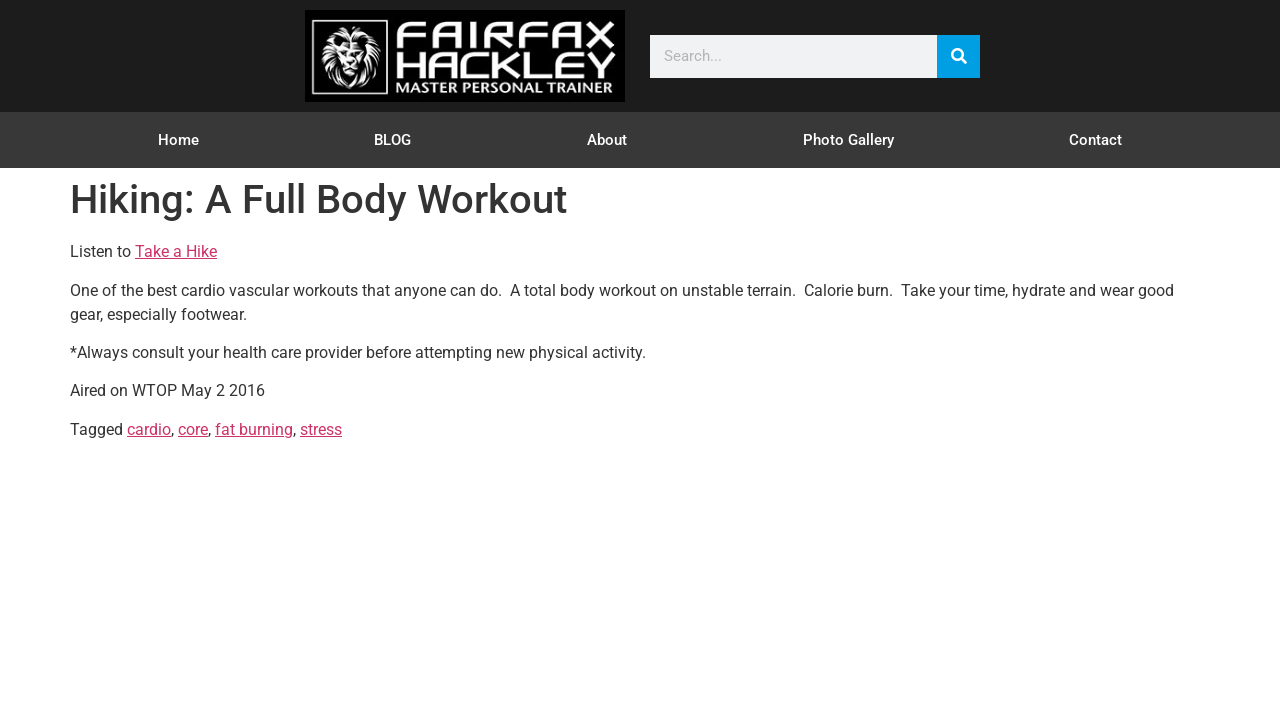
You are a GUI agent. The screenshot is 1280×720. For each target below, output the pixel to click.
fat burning (254, 429)
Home (178, 140)
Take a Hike (176, 251)
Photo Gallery (848, 140)
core (193, 429)
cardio (149, 429)
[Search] (958, 56)
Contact (1095, 140)
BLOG (392, 140)
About (607, 140)
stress (321, 429)
